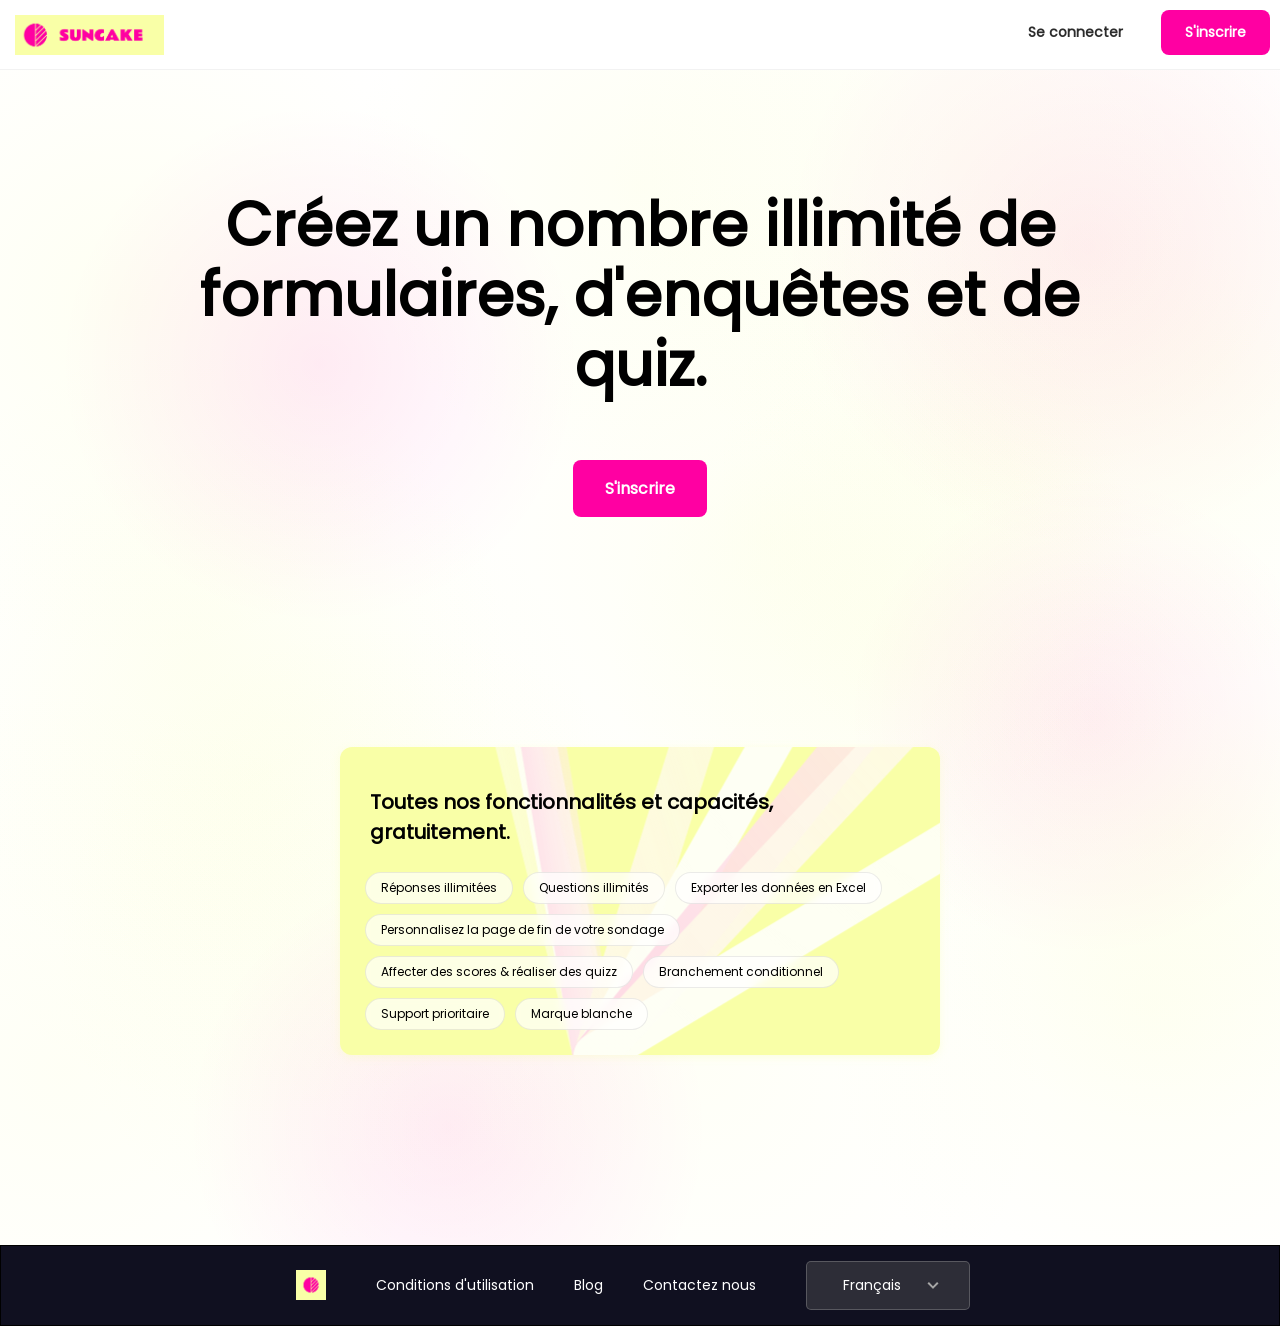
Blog (588, 1285)
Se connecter (1075, 32)
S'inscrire (1215, 32)
